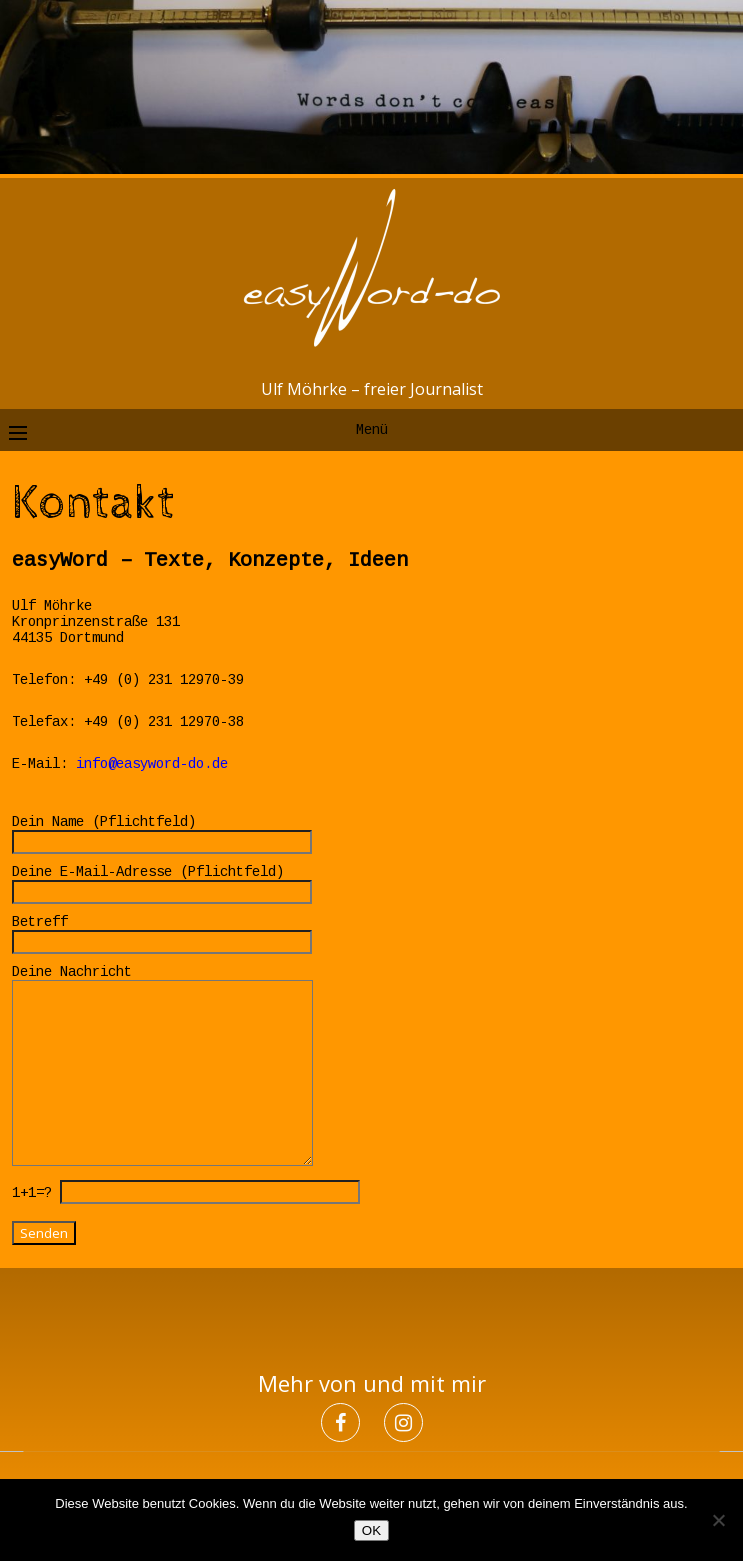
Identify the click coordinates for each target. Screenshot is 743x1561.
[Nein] (718, 1520)
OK (371, 1530)
